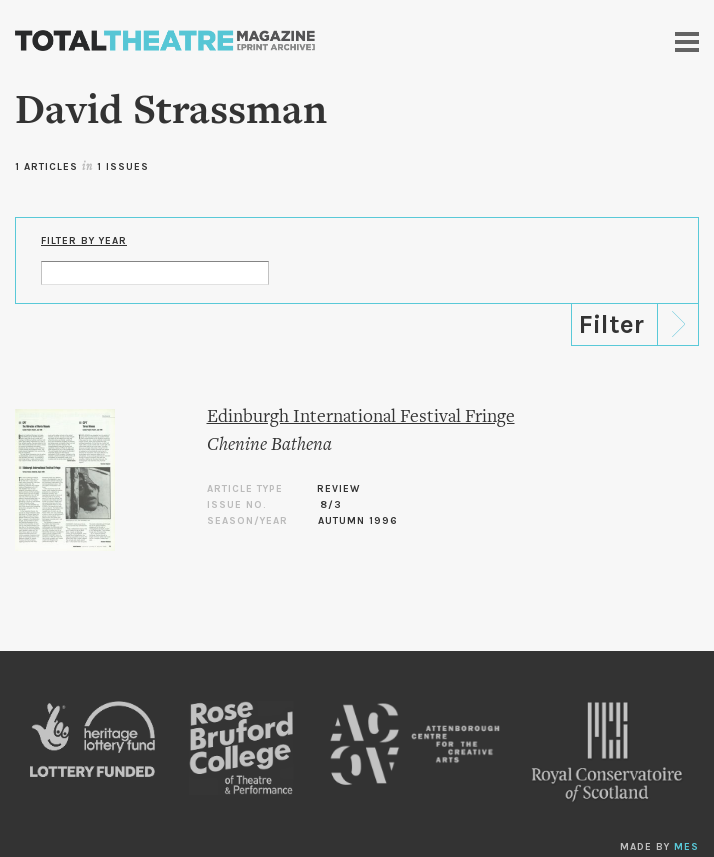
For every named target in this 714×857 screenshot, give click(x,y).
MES (686, 847)
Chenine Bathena (269, 445)
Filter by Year (84, 241)
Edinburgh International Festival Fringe (361, 417)
